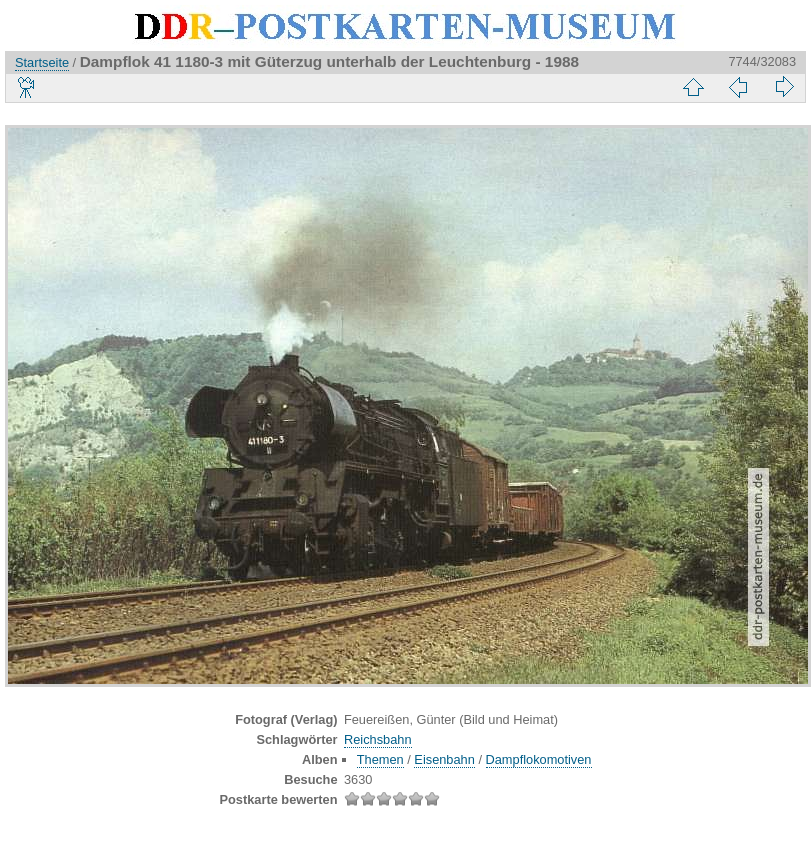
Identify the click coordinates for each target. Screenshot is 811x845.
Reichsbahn (378, 739)
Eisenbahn (444, 759)
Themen (380, 759)
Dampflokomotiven (539, 759)
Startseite (42, 62)
